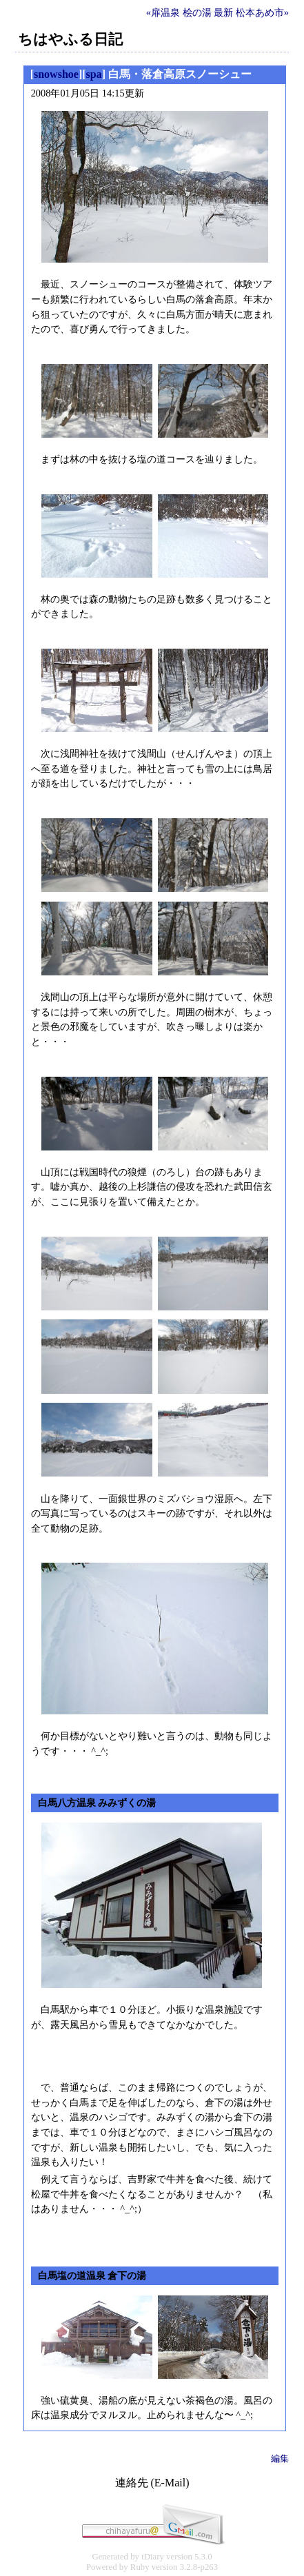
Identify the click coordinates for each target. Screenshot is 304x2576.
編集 (280, 2458)
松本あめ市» (262, 12)
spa (94, 74)
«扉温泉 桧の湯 (179, 12)
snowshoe (56, 74)
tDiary (152, 2557)
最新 (223, 12)
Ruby (140, 2567)
